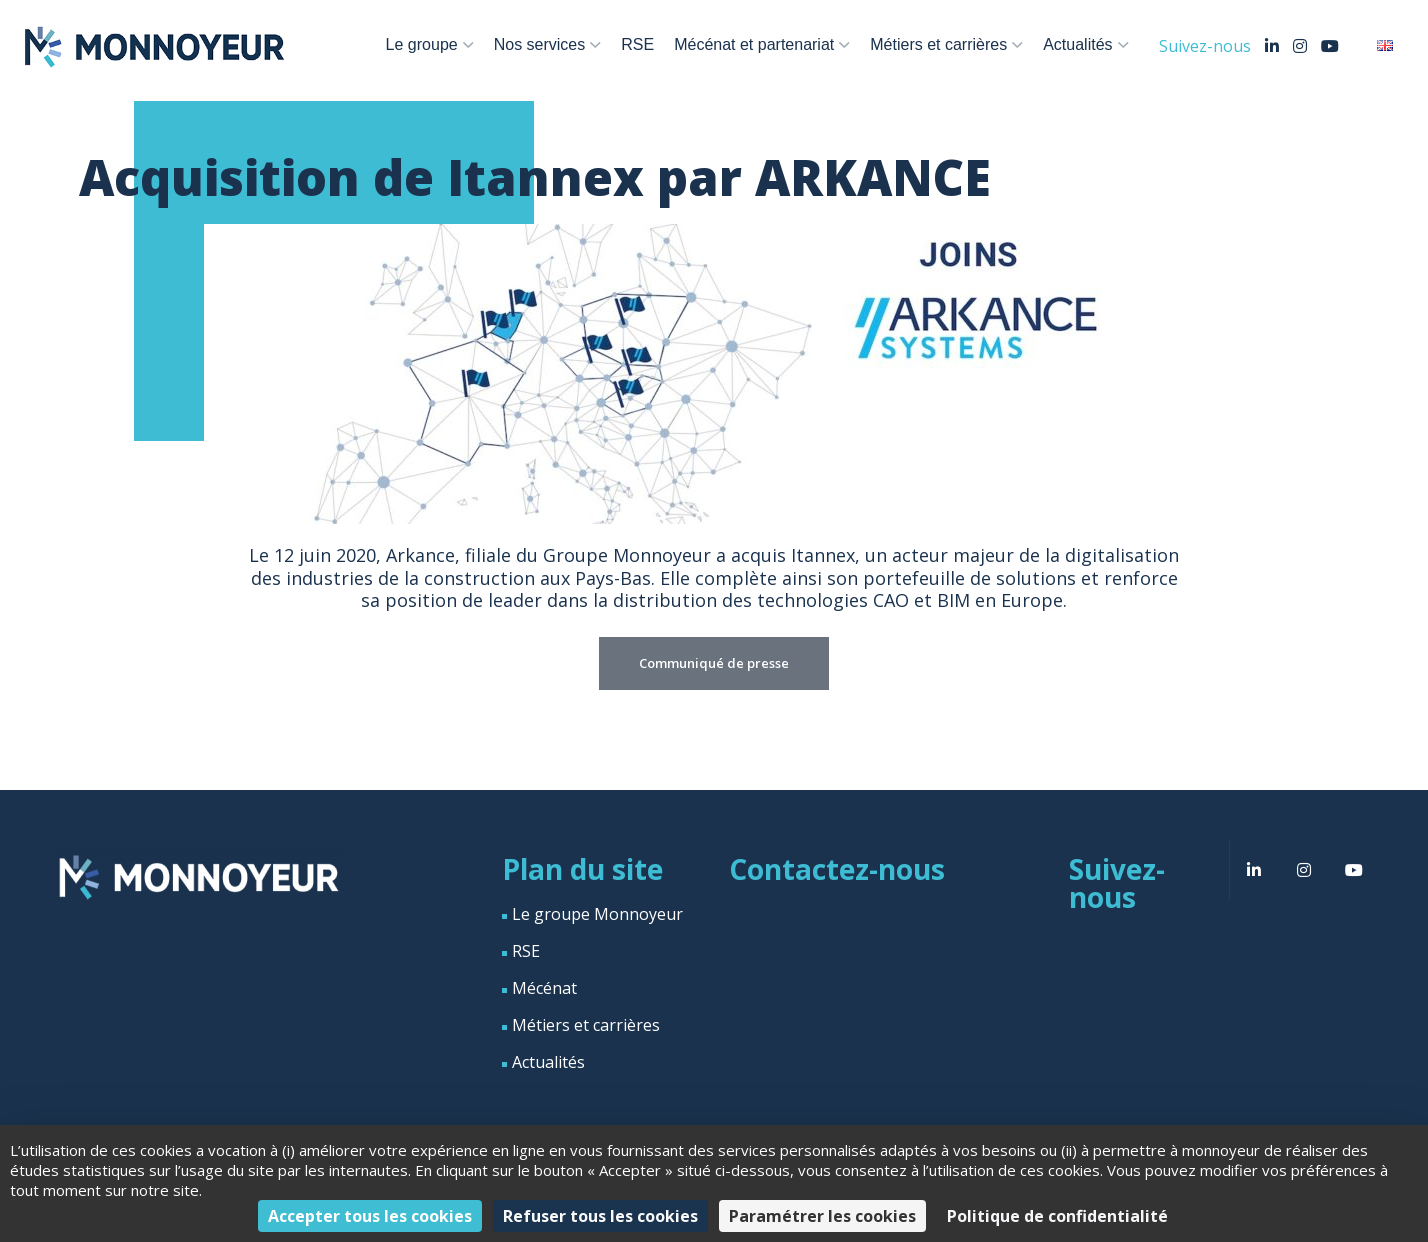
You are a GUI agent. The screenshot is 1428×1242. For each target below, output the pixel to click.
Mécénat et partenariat (754, 44)
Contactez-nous (837, 869)
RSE (637, 44)
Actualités (1077, 44)
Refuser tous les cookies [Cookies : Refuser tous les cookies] (600, 1216)
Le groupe (422, 44)
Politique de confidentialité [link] (1057, 1216)
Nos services (540, 44)
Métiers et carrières (938, 44)
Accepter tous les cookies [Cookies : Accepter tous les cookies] (370, 1216)
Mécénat (544, 988)
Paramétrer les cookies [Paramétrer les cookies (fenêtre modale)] (822, 1216)
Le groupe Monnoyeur (597, 914)
